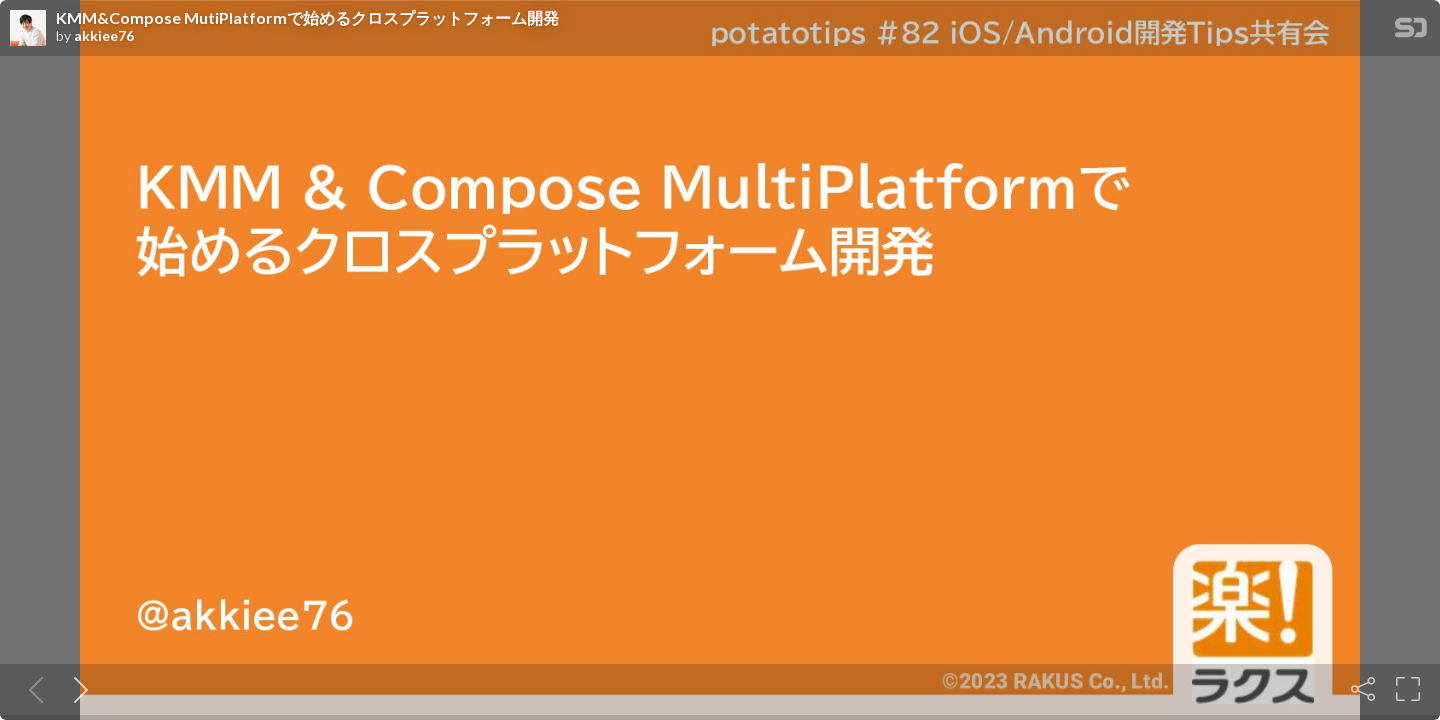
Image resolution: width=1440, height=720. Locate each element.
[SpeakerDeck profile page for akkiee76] (28, 29)
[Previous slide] (32, 689)
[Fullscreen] (1408, 689)
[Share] (1363, 689)
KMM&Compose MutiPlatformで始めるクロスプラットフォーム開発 (307, 18)
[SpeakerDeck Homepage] (1411, 31)
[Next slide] (77, 689)
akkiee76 (104, 36)
